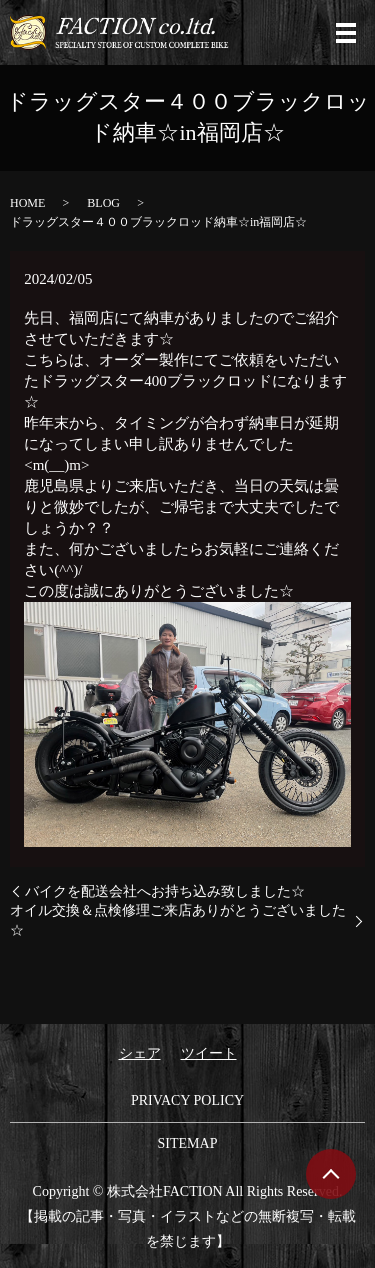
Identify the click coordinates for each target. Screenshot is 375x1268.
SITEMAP (188, 1143)
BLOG (103, 203)
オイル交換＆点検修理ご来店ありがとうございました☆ (178, 920)
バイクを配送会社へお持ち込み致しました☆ (165, 891)
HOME (27, 203)
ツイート (209, 1053)
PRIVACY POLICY (187, 1100)
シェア (140, 1053)
